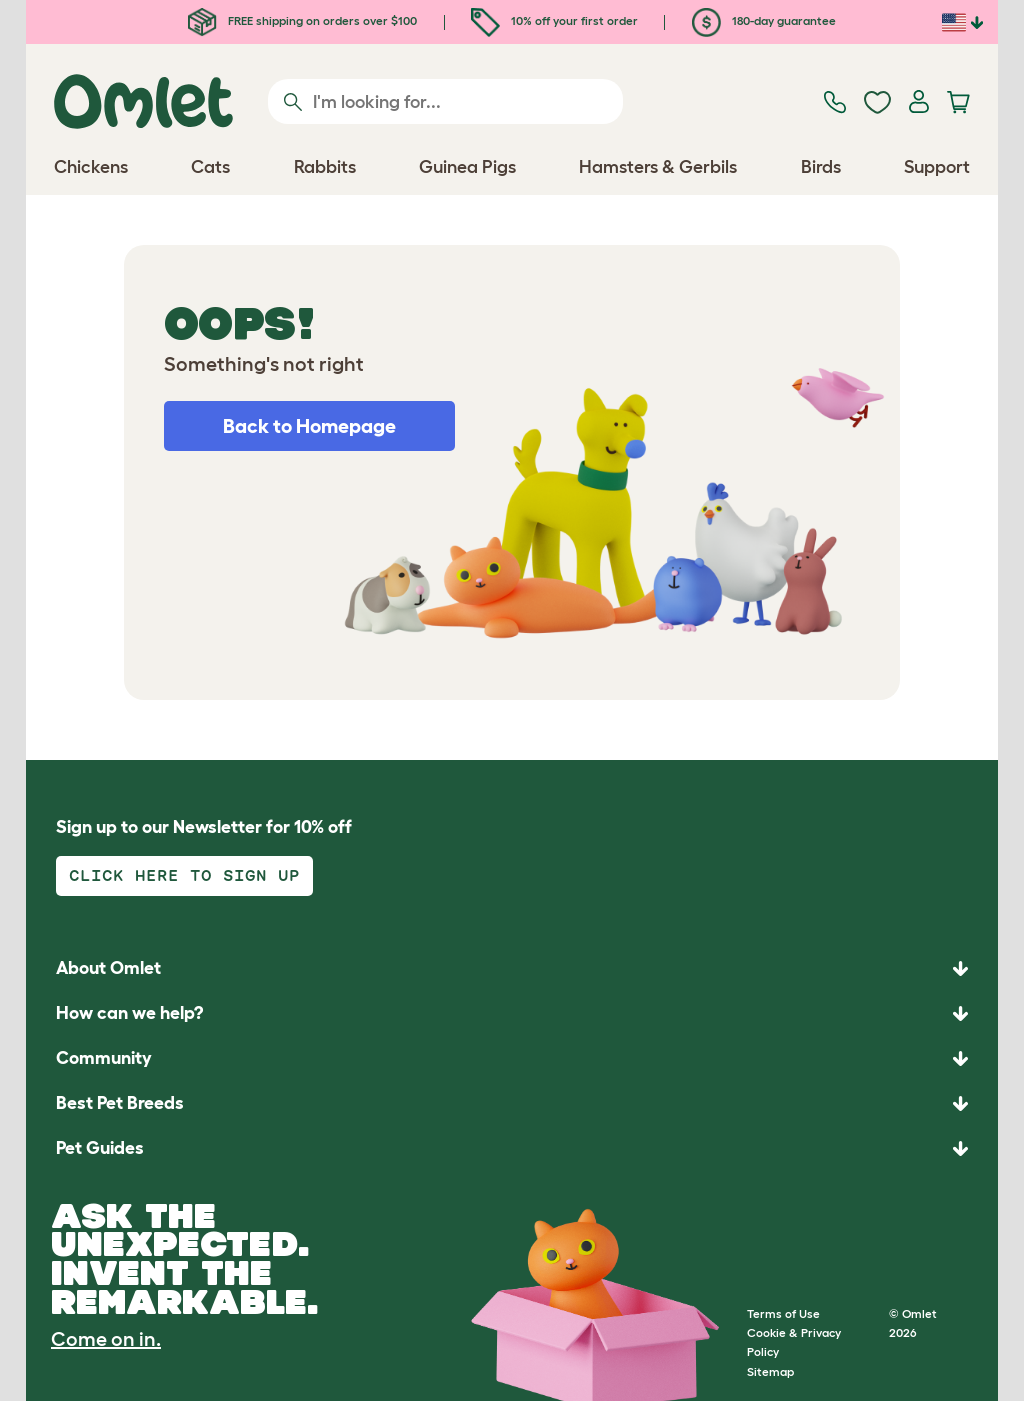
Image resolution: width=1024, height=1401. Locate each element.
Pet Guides (100, 1148)
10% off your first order (554, 20)
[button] (512, 1148)
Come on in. (106, 1339)
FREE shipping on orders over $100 (302, 20)
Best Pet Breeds (120, 1103)
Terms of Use (783, 1313)
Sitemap (770, 1371)
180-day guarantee (764, 20)
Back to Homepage (309, 426)
